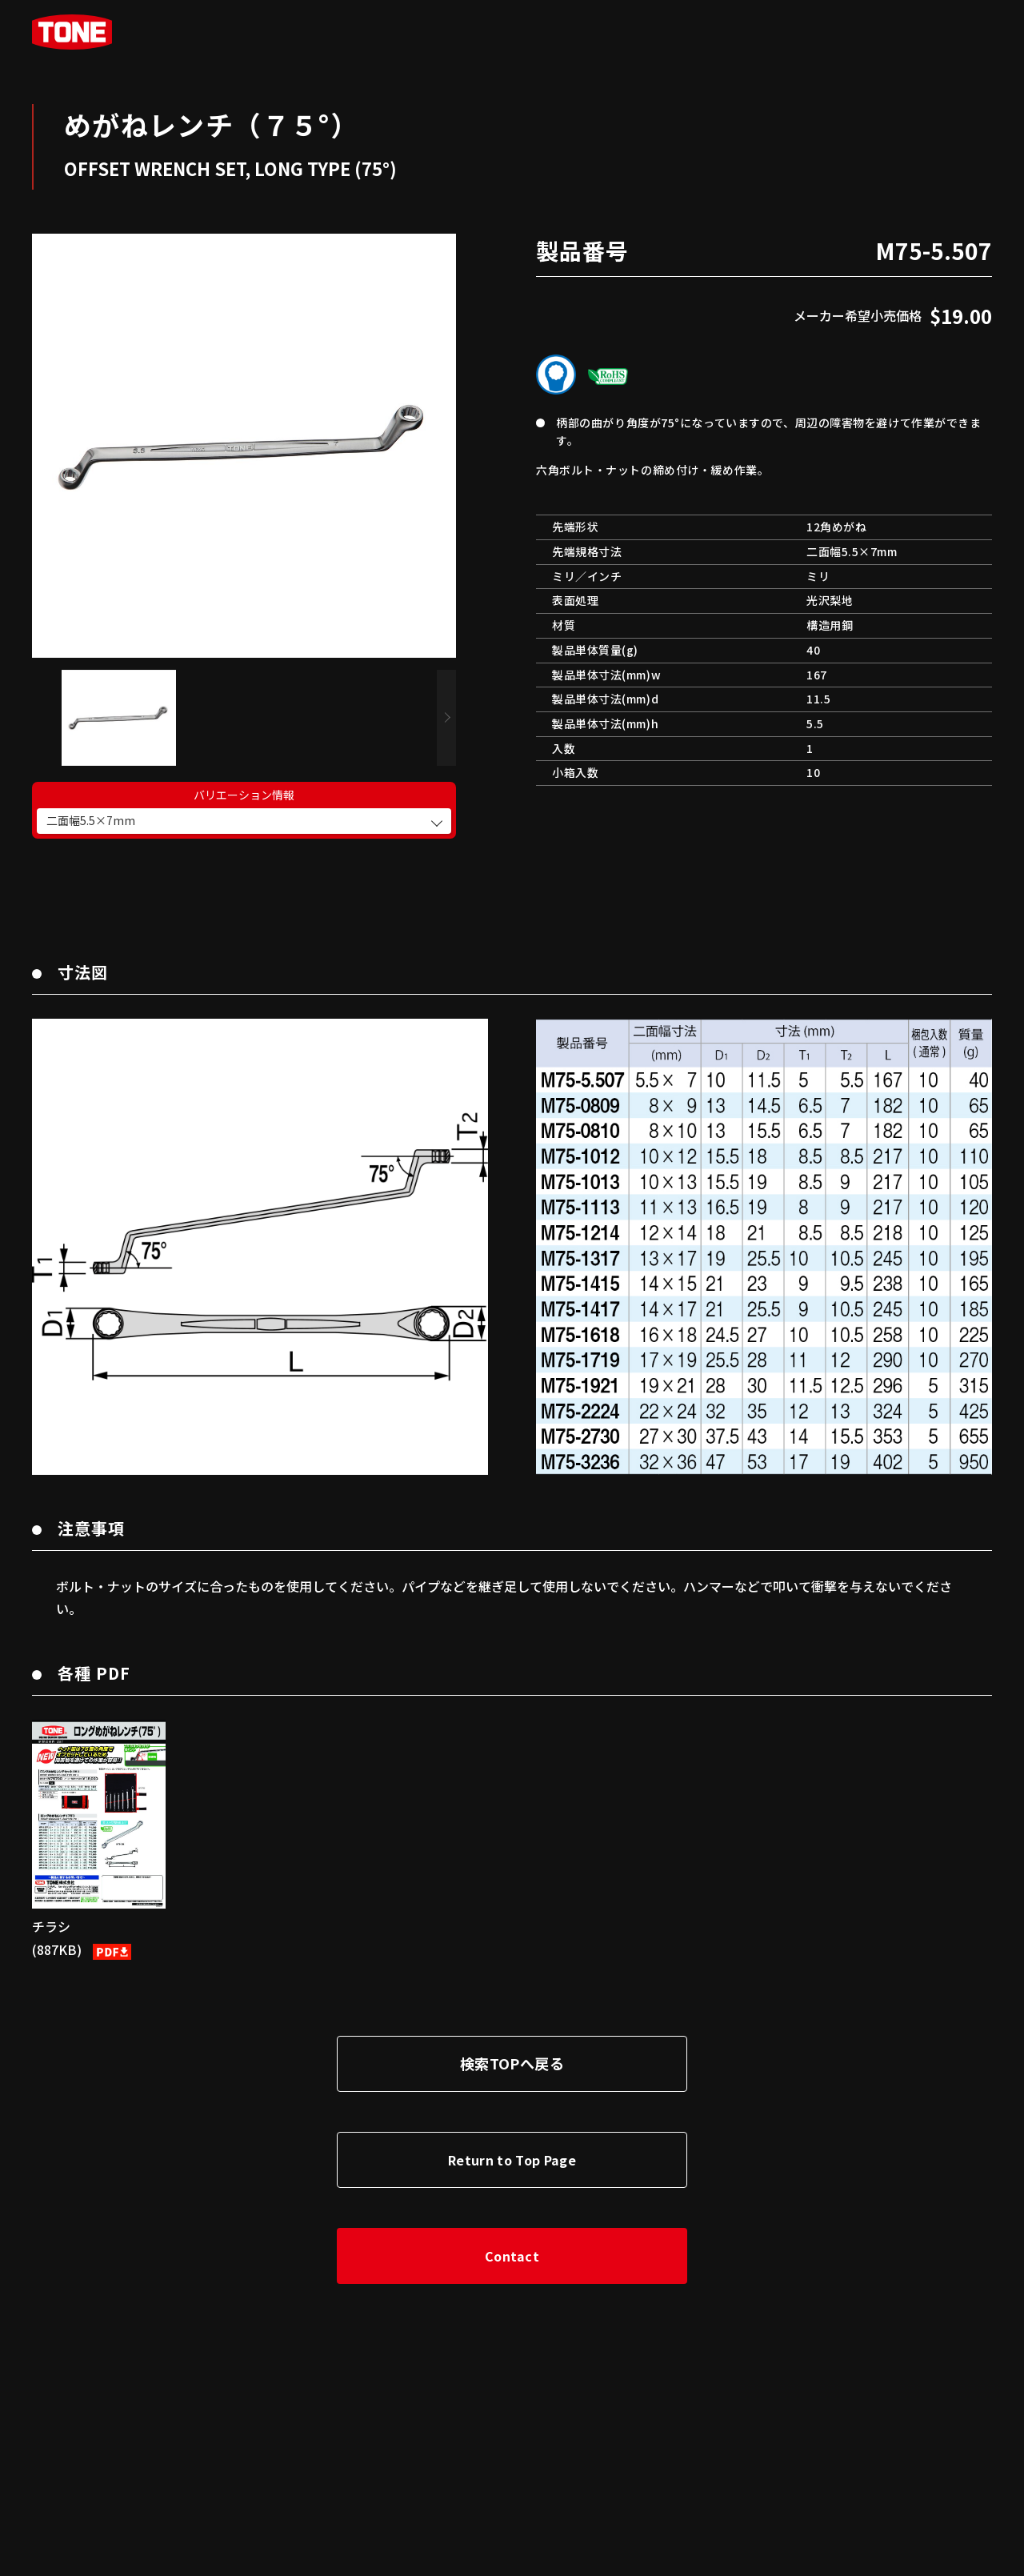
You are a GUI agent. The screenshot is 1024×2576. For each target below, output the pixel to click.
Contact (512, 2239)
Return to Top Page (512, 2143)
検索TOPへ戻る (512, 2047)
